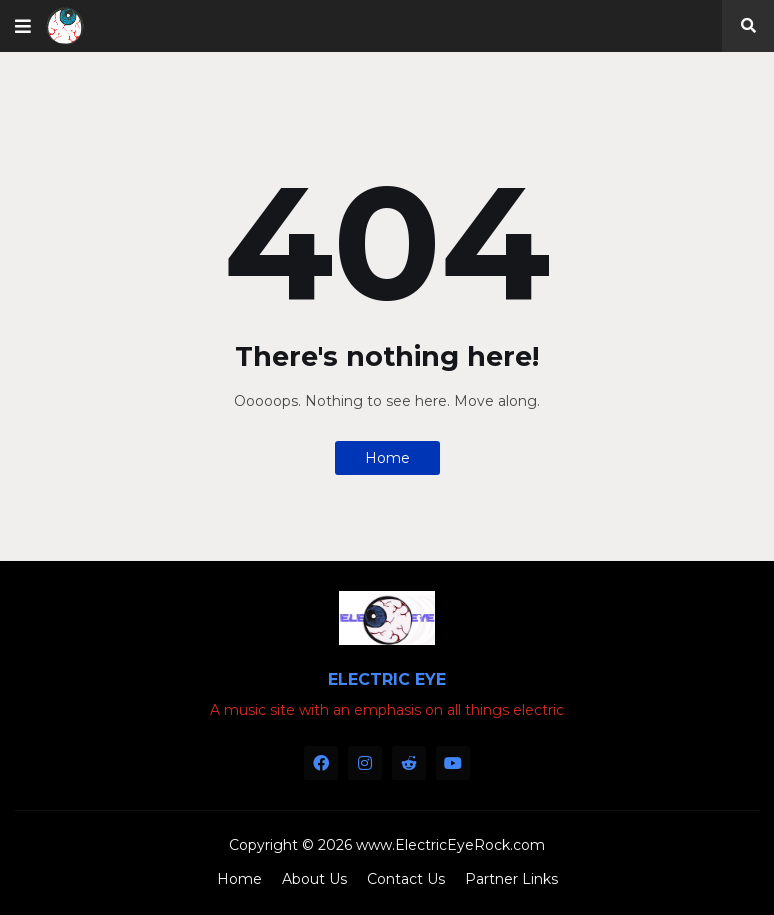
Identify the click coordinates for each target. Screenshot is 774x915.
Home (387, 458)
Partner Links (511, 879)
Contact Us (406, 879)
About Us (314, 879)
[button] (23, 26)
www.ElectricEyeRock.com (450, 845)
